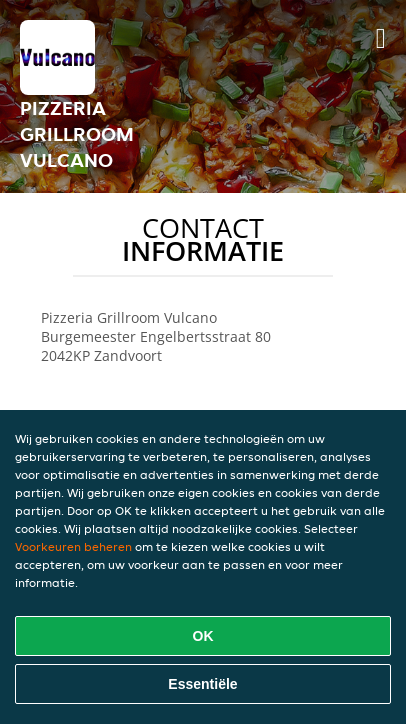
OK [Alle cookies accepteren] (203, 636)
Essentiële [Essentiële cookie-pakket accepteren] (202, 684)
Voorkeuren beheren (73, 546)
